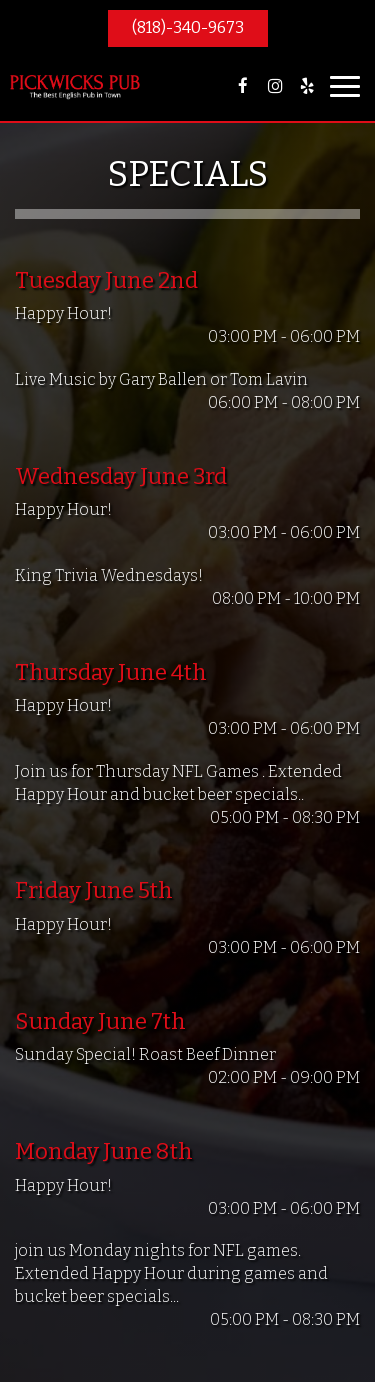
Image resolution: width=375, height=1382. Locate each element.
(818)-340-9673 (188, 27)
